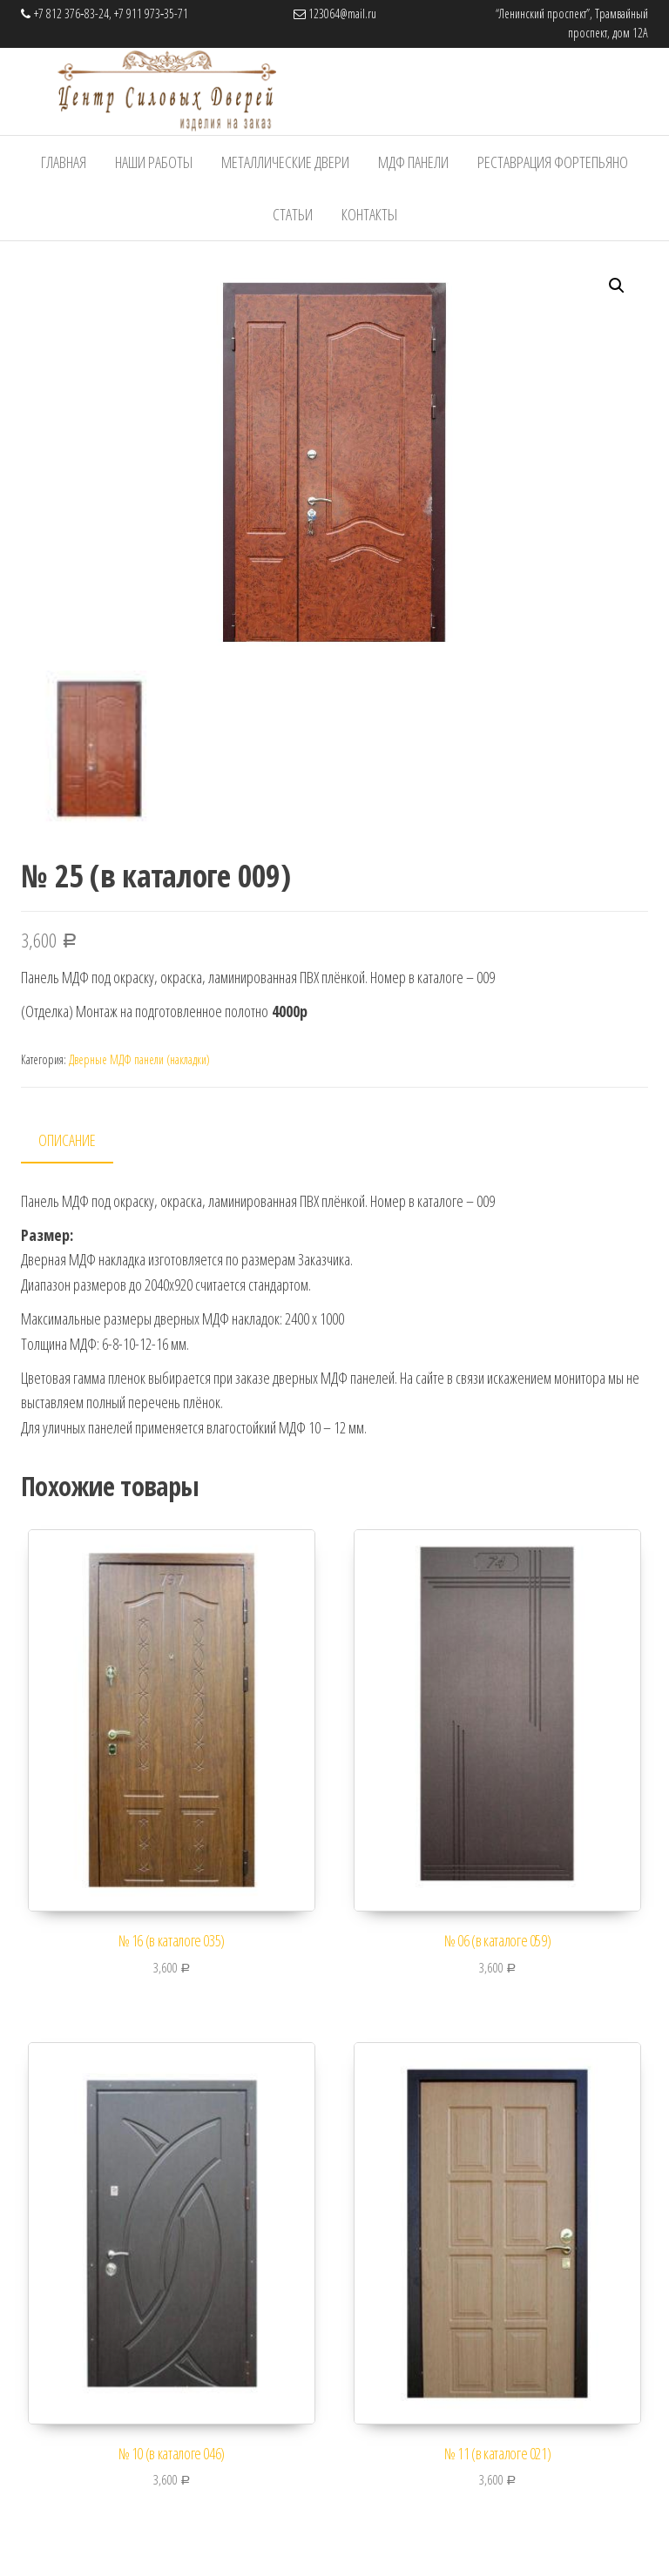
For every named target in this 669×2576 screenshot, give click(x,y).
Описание (67, 1139)
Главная (63, 162)
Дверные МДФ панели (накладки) (139, 1058)
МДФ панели (413, 162)
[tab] (80, 1140)
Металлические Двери (285, 162)
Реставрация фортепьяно (552, 162)
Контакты (369, 214)
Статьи (293, 214)
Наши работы (154, 162)
